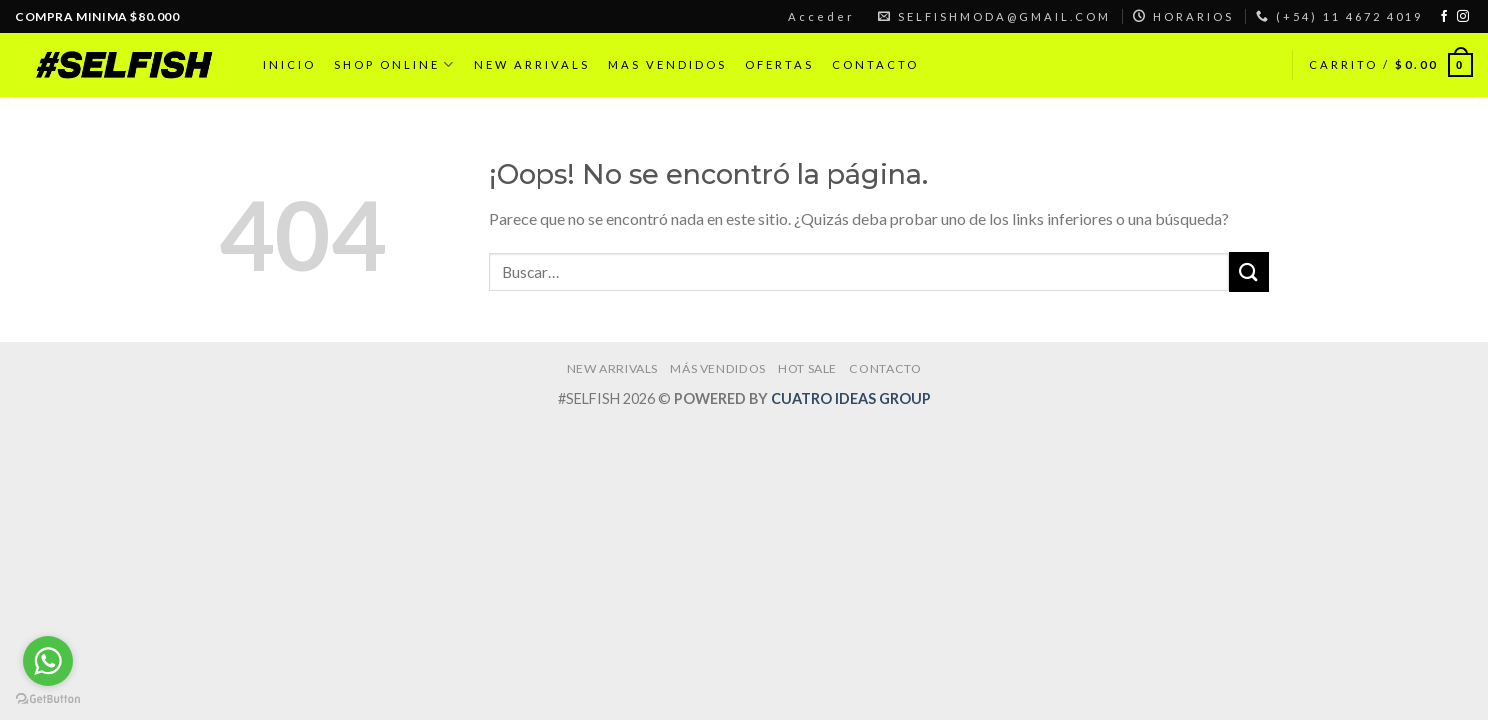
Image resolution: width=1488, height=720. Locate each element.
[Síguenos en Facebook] (1444, 17)
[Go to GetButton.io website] (48, 699)
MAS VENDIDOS (667, 64)
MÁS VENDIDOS (717, 368)
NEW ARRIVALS (532, 64)
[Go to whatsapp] (48, 661)
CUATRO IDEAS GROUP (851, 398)
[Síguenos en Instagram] (1463, 17)
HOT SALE (807, 368)
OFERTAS (779, 64)
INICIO (289, 64)
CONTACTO (875, 64)
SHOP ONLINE (395, 64)
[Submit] (1249, 271)
